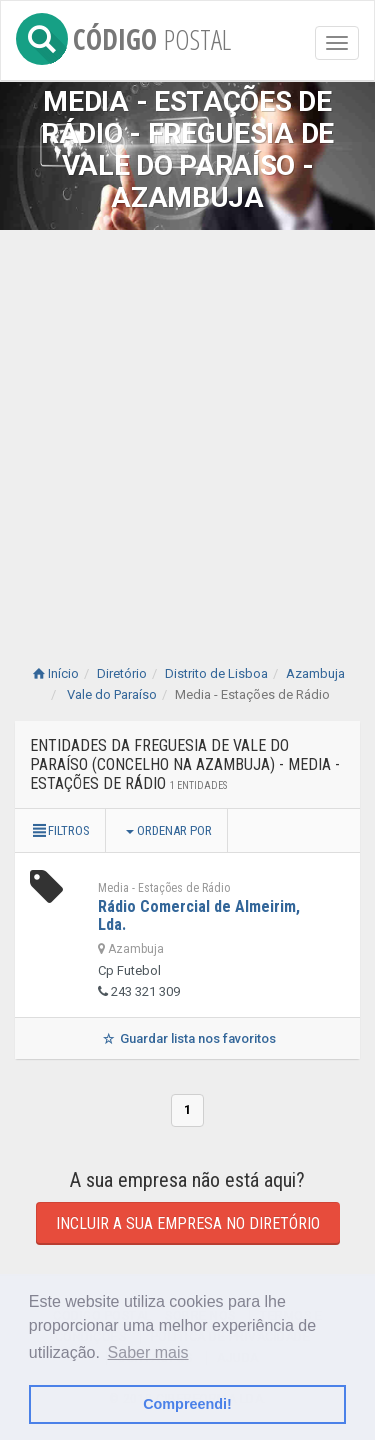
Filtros (60, 830)
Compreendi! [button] (187, 1404)
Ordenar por (169, 830)
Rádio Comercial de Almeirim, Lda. (199, 915)
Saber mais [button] (148, 1352)
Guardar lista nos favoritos (187, 1038)
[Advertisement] (187, 427)
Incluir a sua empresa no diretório (188, 1223)
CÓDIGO (123, 35)
